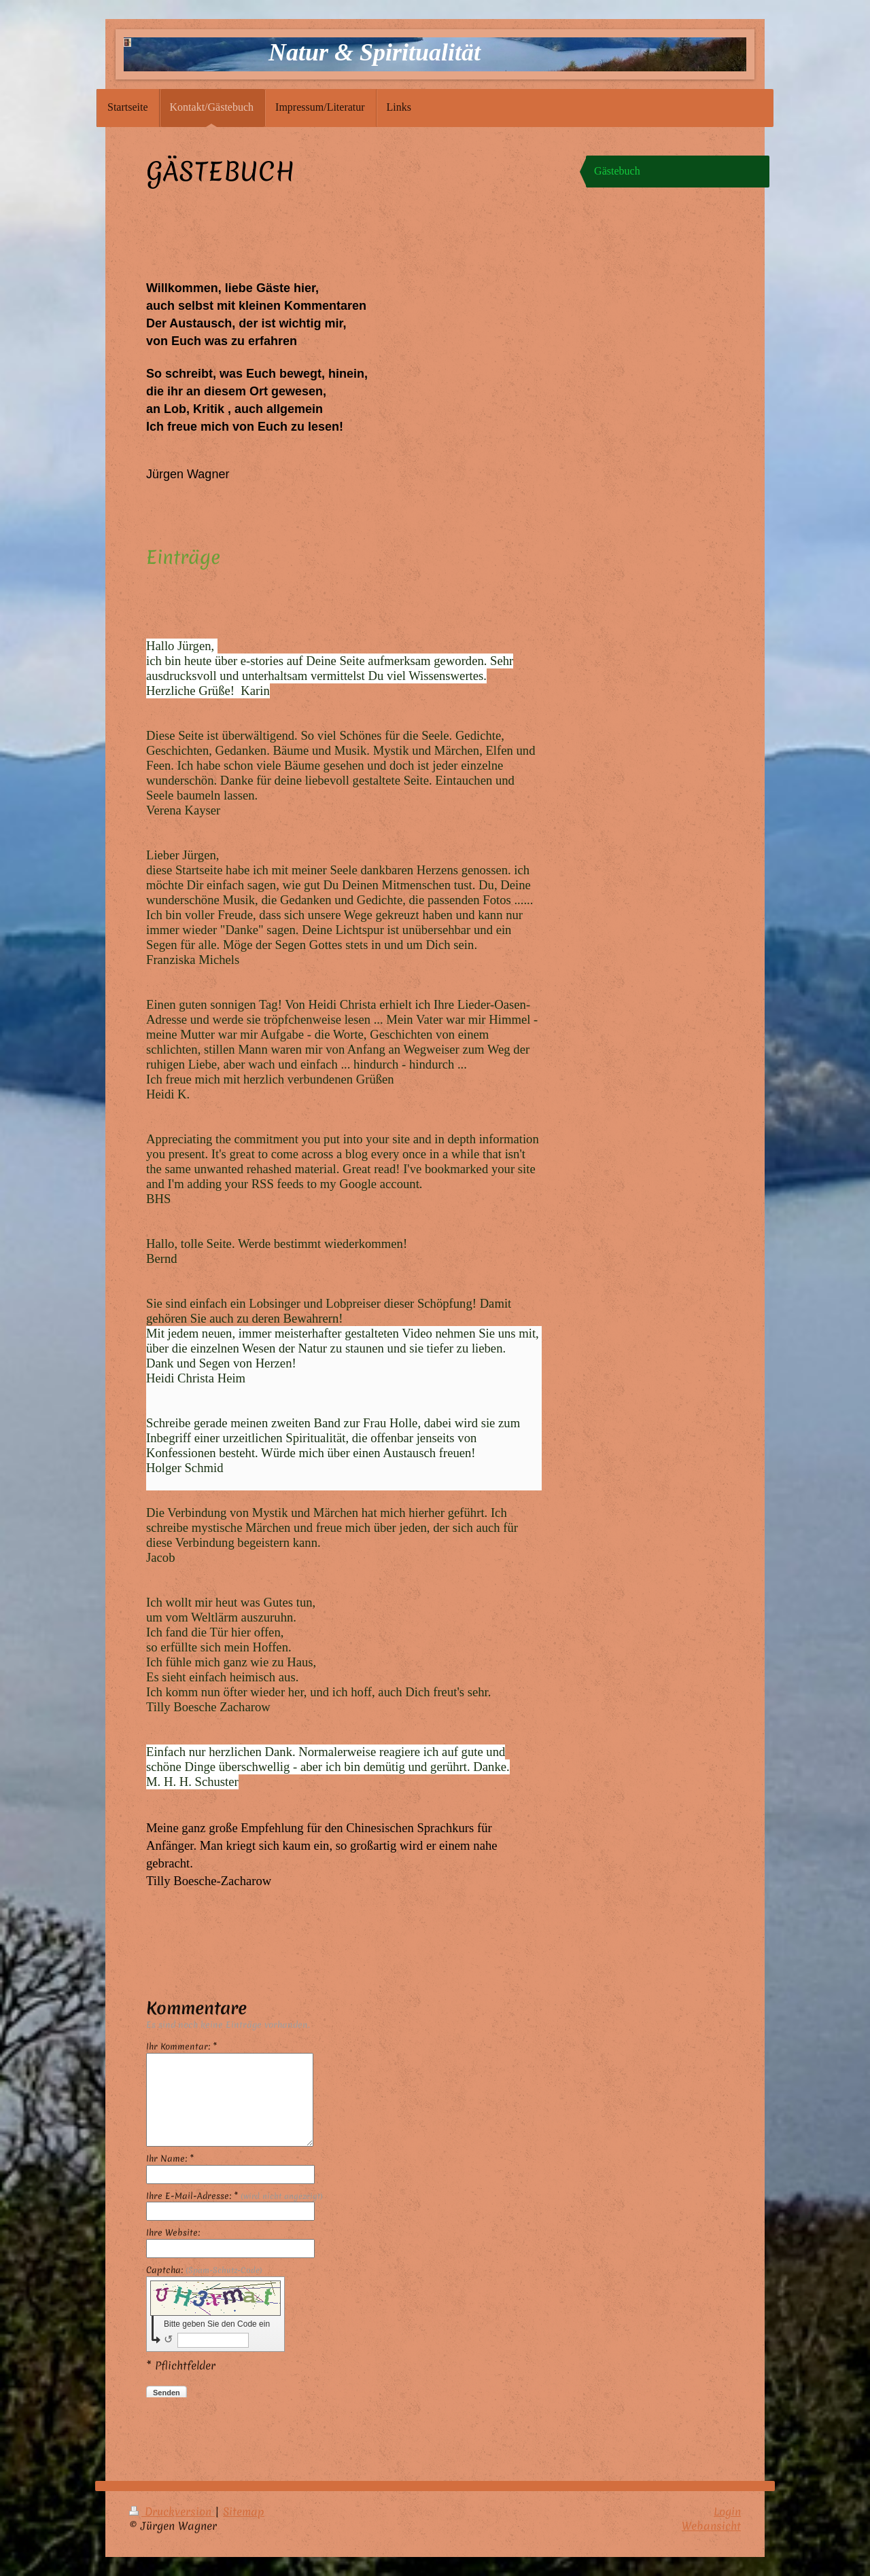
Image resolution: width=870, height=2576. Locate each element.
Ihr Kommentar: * (181, 2046)
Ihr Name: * (170, 2158)
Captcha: (204, 2270)
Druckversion (172, 2511)
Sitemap (243, 2511)
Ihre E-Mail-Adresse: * (234, 2196)
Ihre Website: (173, 2233)
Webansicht (711, 2525)
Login (727, 2511)
